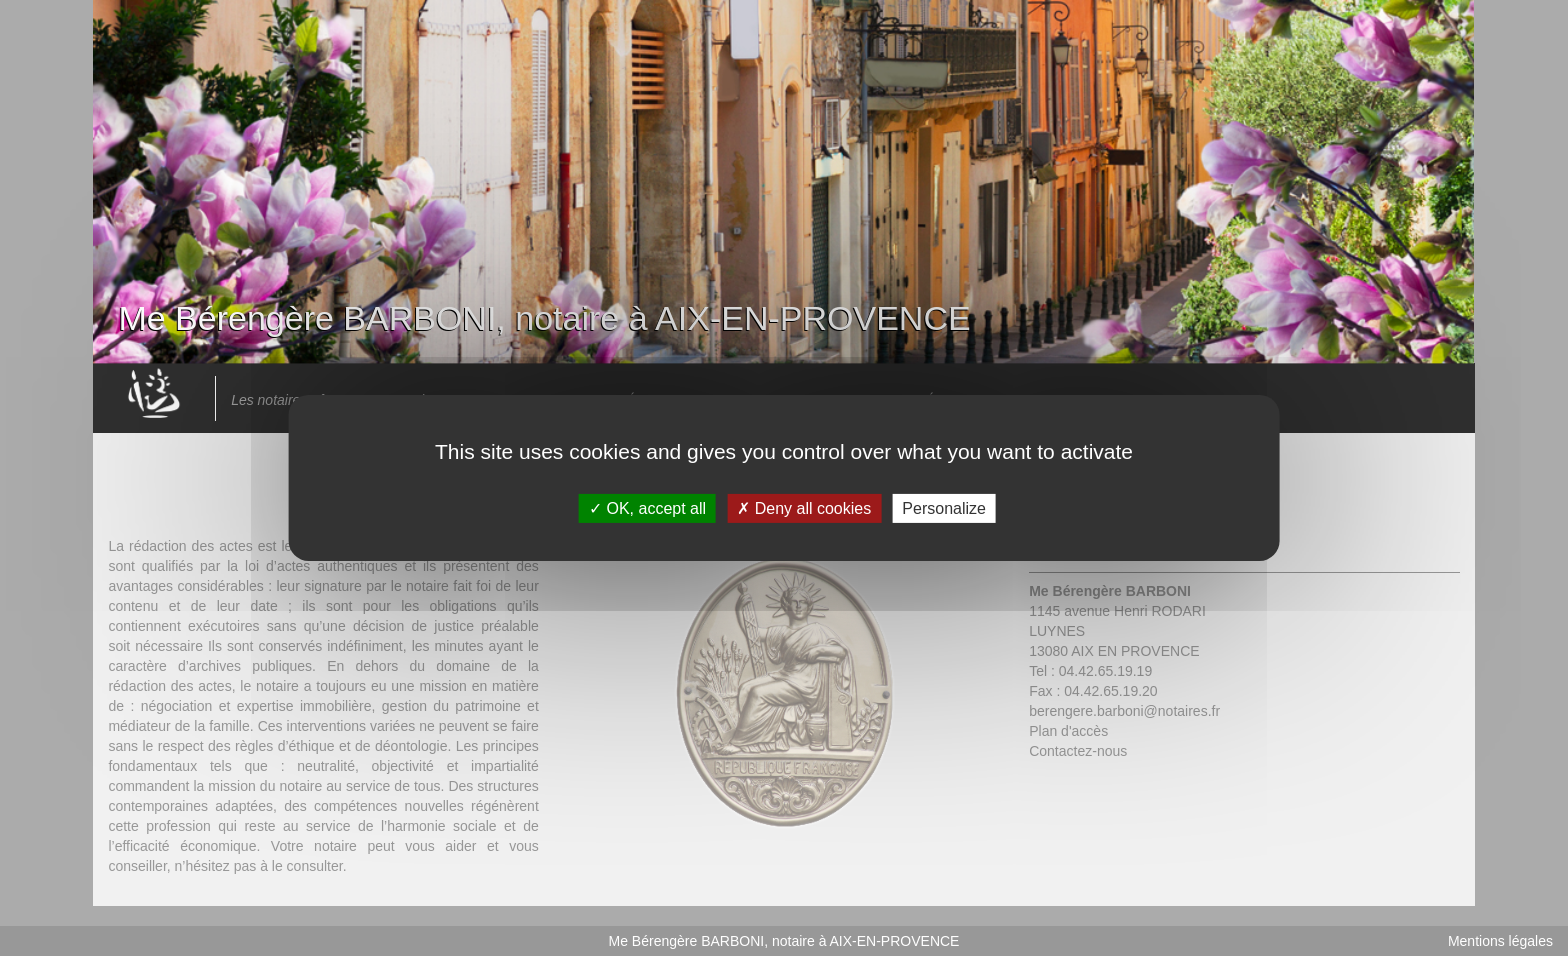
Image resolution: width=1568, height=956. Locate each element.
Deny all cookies (804, 508)
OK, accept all (647, 508)
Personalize (944, 508)
